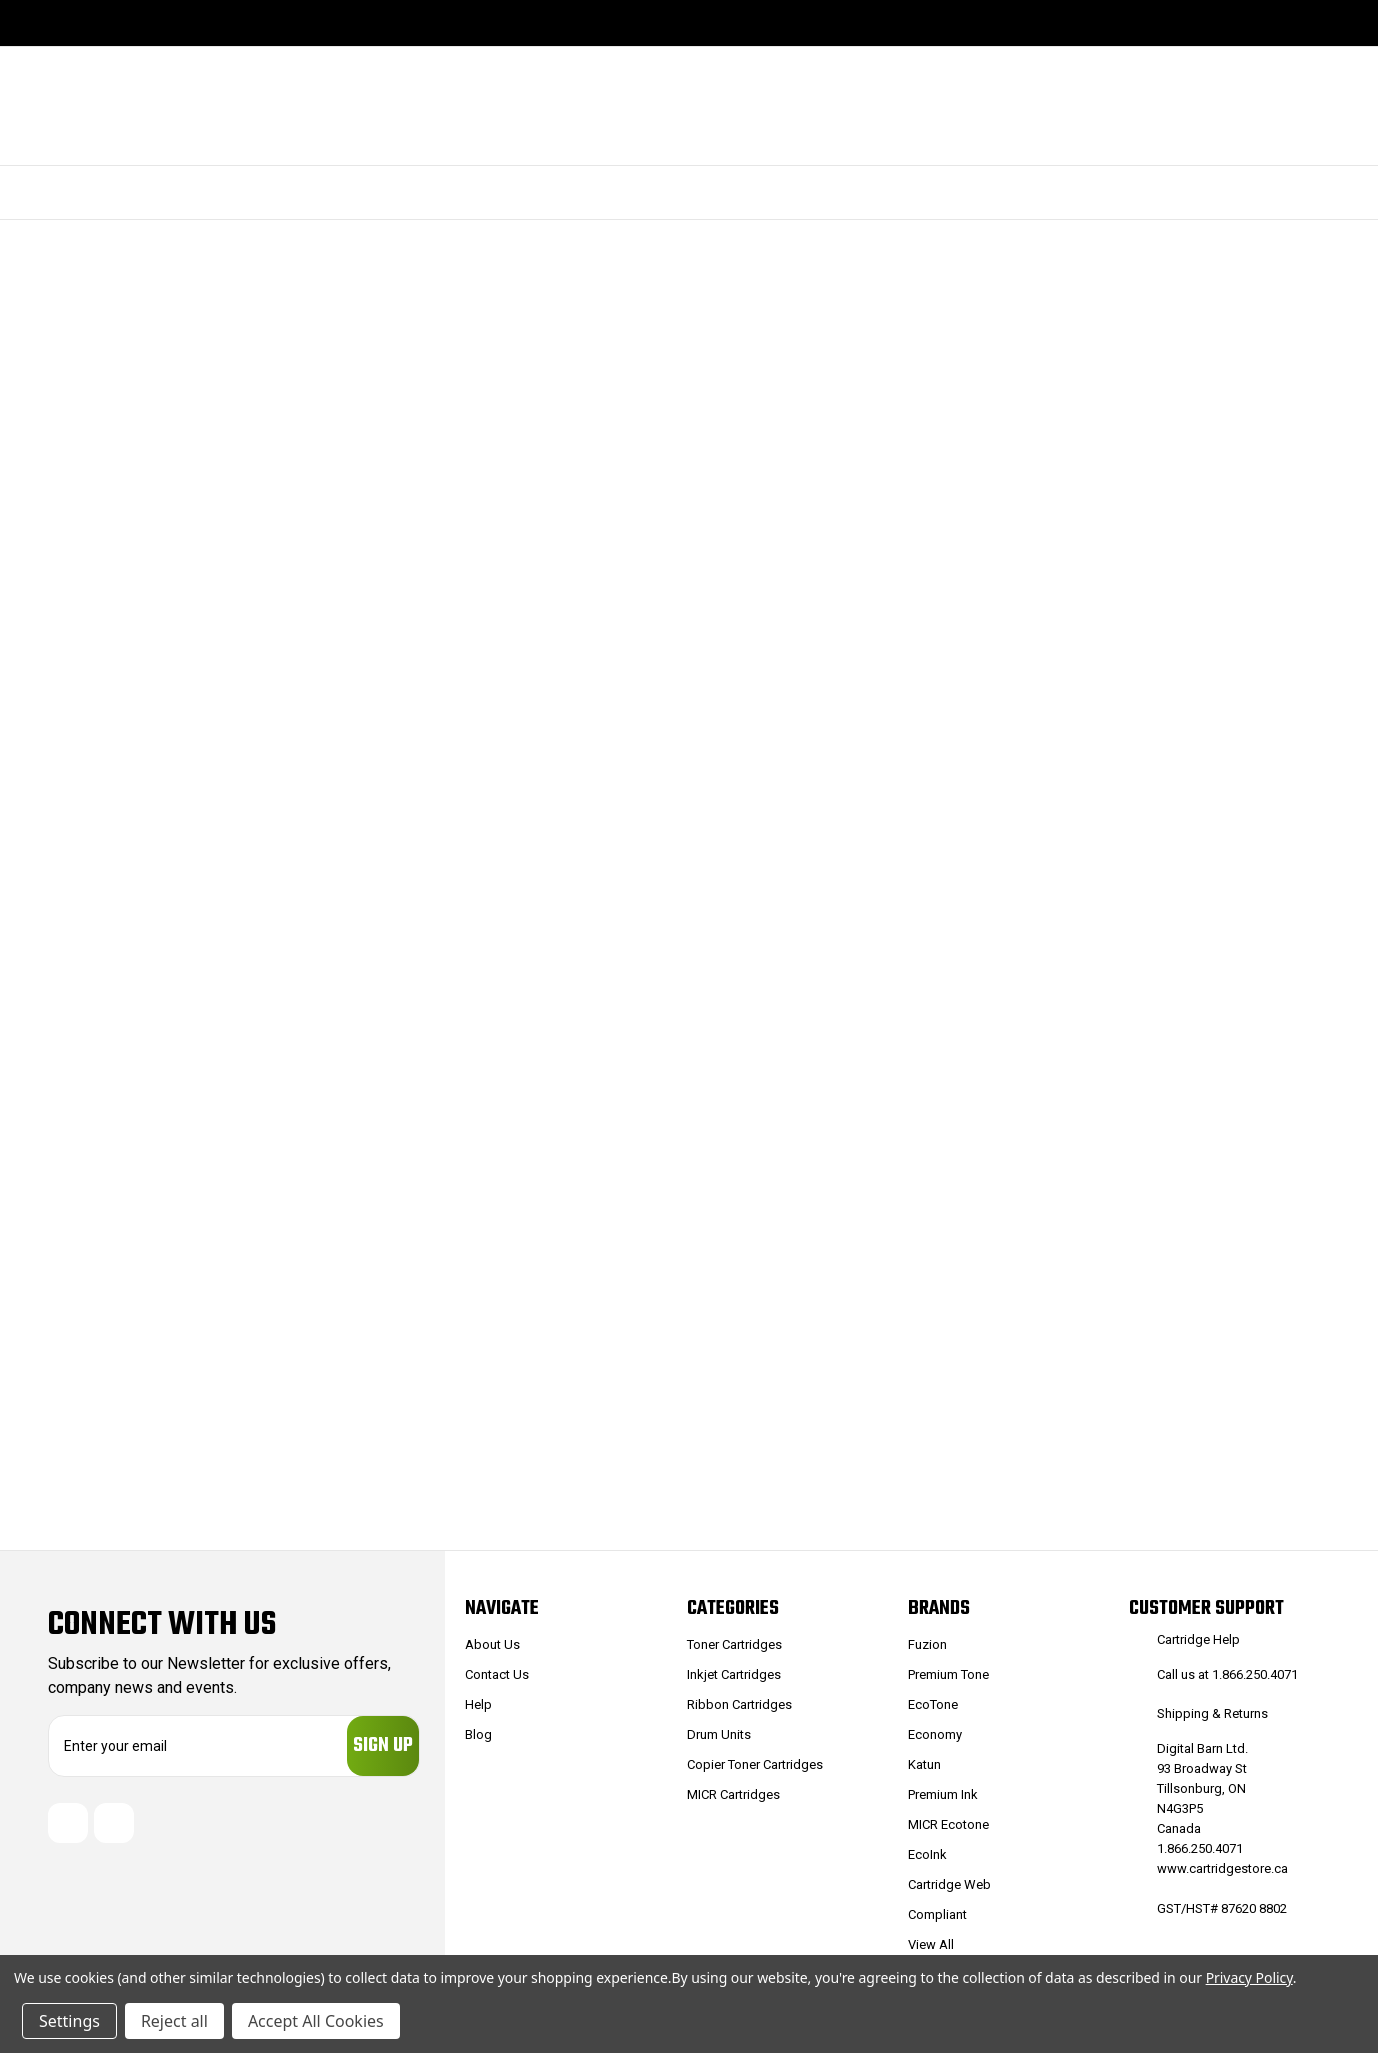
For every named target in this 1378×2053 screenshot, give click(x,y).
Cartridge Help (1198, 1639)
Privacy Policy (1249, 1977)
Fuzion (927, 1644)
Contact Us (497, 1674)
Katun (924, 1764)
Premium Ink (943, 1794)
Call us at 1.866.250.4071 (1227, 1674)
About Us (492, 1644)
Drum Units (719, 1734)
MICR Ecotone (948, 1824)
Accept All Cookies (316, 2021)
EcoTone (933, 1704)
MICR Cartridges (733, 1794)
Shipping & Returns (1212, 1713)
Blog (478, 1734)
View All (931, 1944)
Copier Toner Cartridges (755, 1764)
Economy (935, 1734)
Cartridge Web (949, 1884)
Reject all (174, 2021)
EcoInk (927, 1854)
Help (478, 1704)
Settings (69, 2021)
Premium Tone (948, 1674)
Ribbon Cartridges (739, 1704)
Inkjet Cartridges (734, 1674)
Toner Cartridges (734, 1644)
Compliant (937, 1914)
